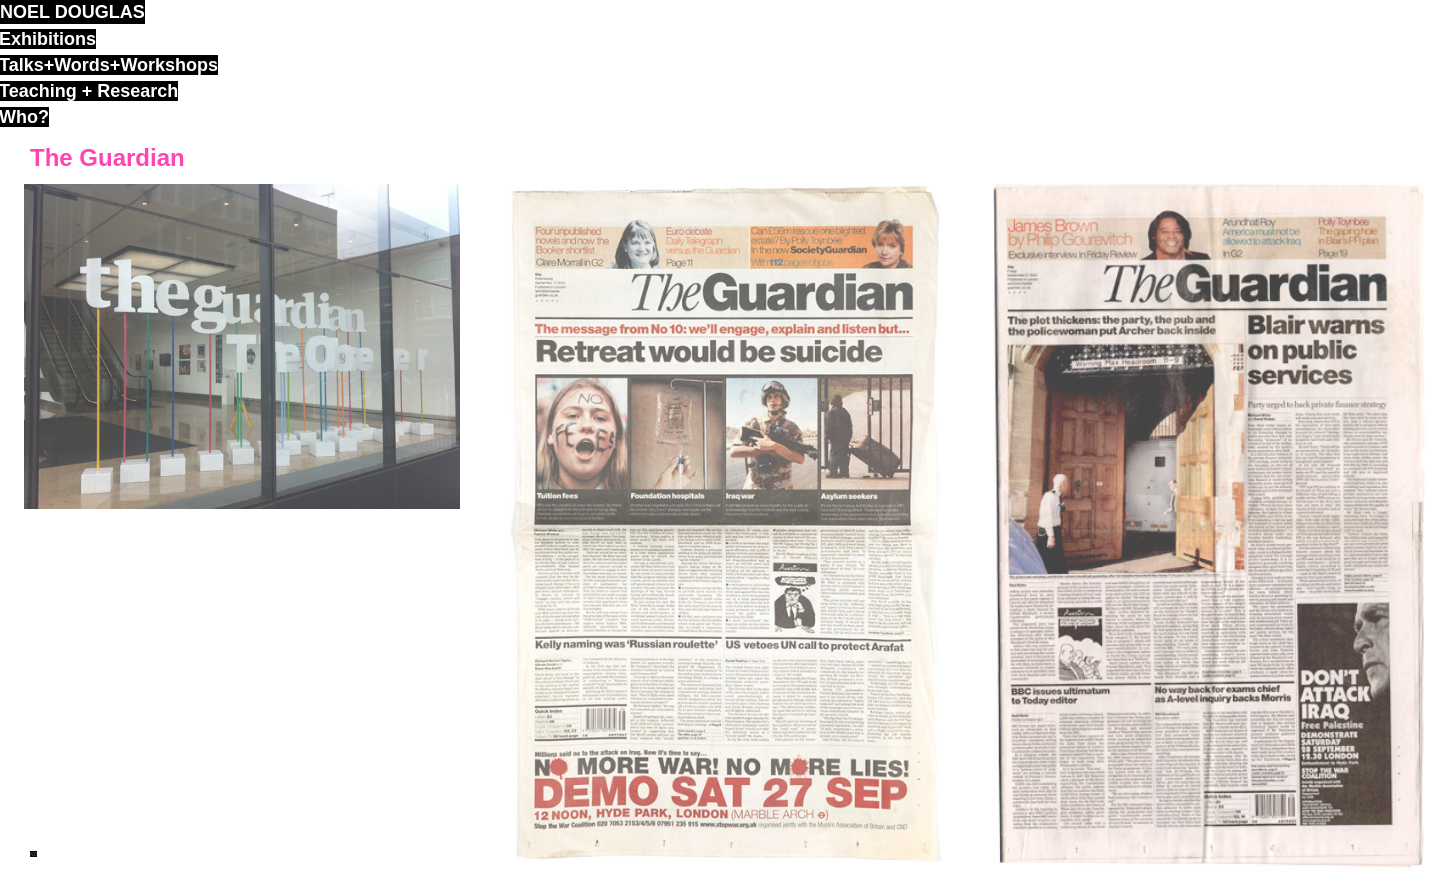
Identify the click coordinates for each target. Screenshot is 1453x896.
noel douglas (72, 12)
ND (33, 854)
